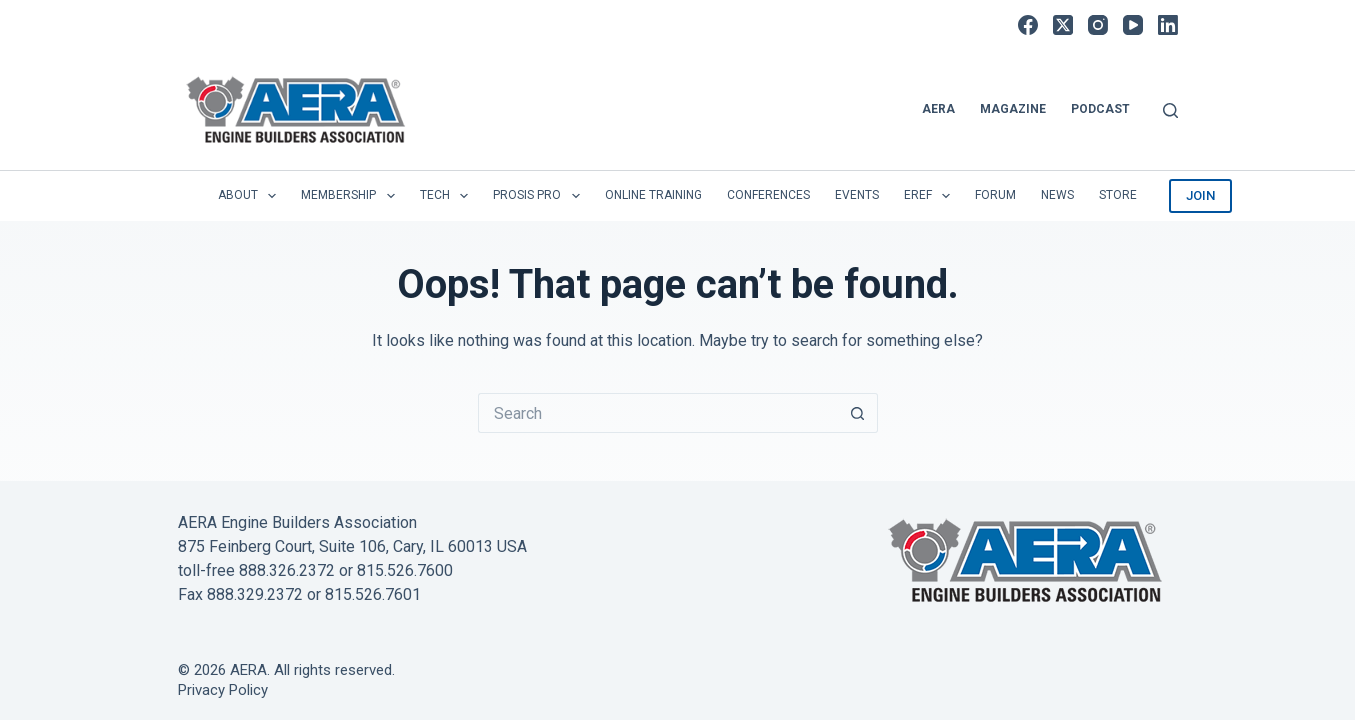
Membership (351, 196)
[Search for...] (658, 413)
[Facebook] (1028, 25)
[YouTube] (1133, 25)
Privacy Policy (223, 690)
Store (1118, 195)
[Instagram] (1098, 25)
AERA (938, 109)
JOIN (1200, 195)
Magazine (1013, 109)
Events (857, 195)
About (251, 196)
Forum (995, 195)
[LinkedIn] (1168, 25)
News (1057, 195)
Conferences (768, 195)
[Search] (1170, 110)
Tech (448, 196)
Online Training (653, 195)
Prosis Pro (540, 196)
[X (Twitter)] (1063, 25)
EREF (931, 196)
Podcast (1100, 109)
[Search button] (858, 413)
